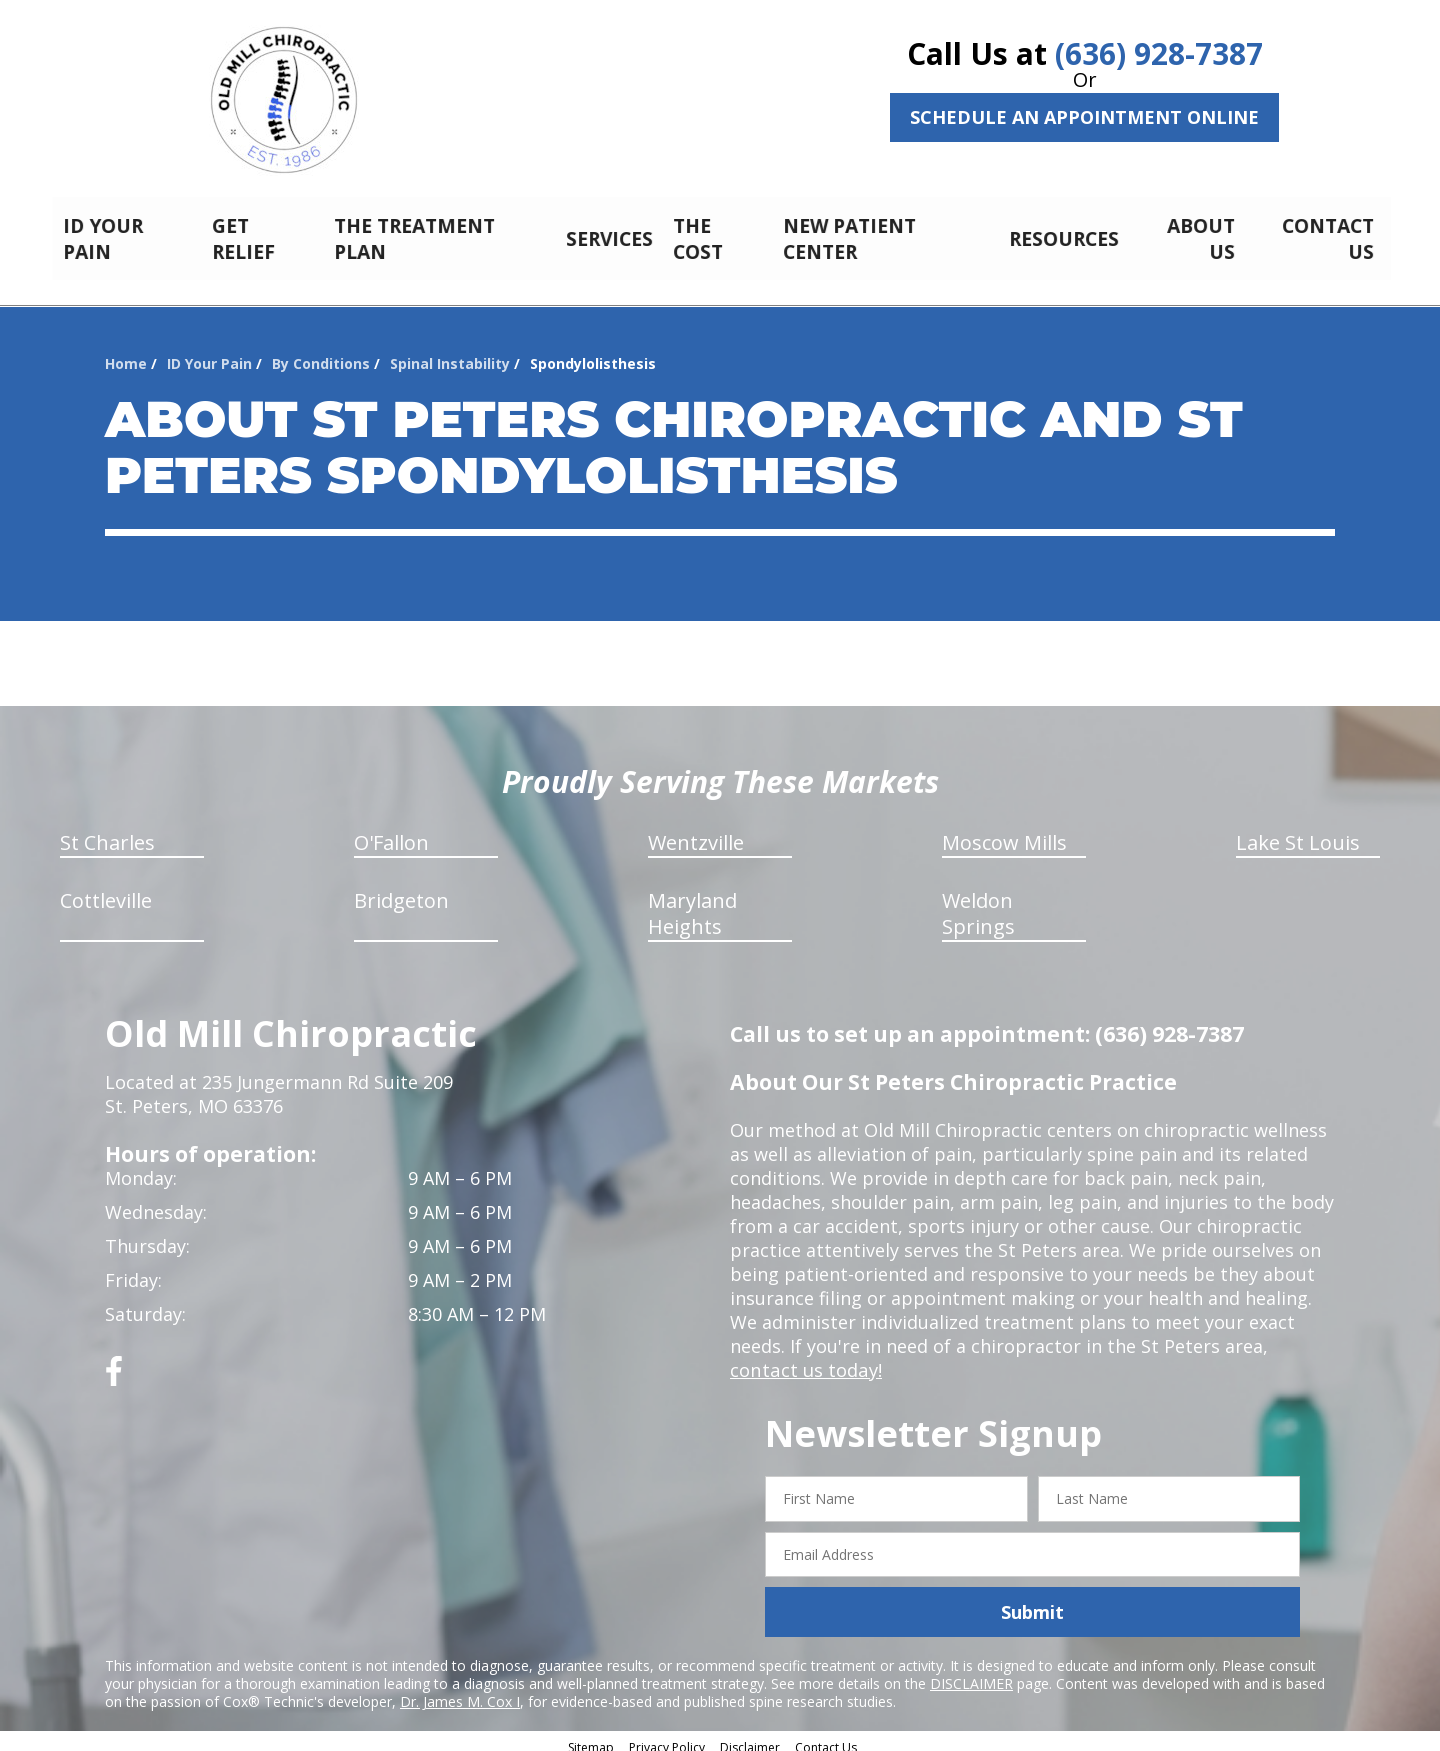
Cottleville (106, 889)
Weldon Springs (978, 902)
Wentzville (696, 831)
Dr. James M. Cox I (460, 1690)
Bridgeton (401, 889)
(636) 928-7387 (1159, 53)
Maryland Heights (692, 902)
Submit (1032, 1601)
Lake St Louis (1298, 831)
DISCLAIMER (971, 1672)
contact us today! (804, 1359)
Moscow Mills (1004, 831)
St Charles (107, 831)
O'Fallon (391, 831)
